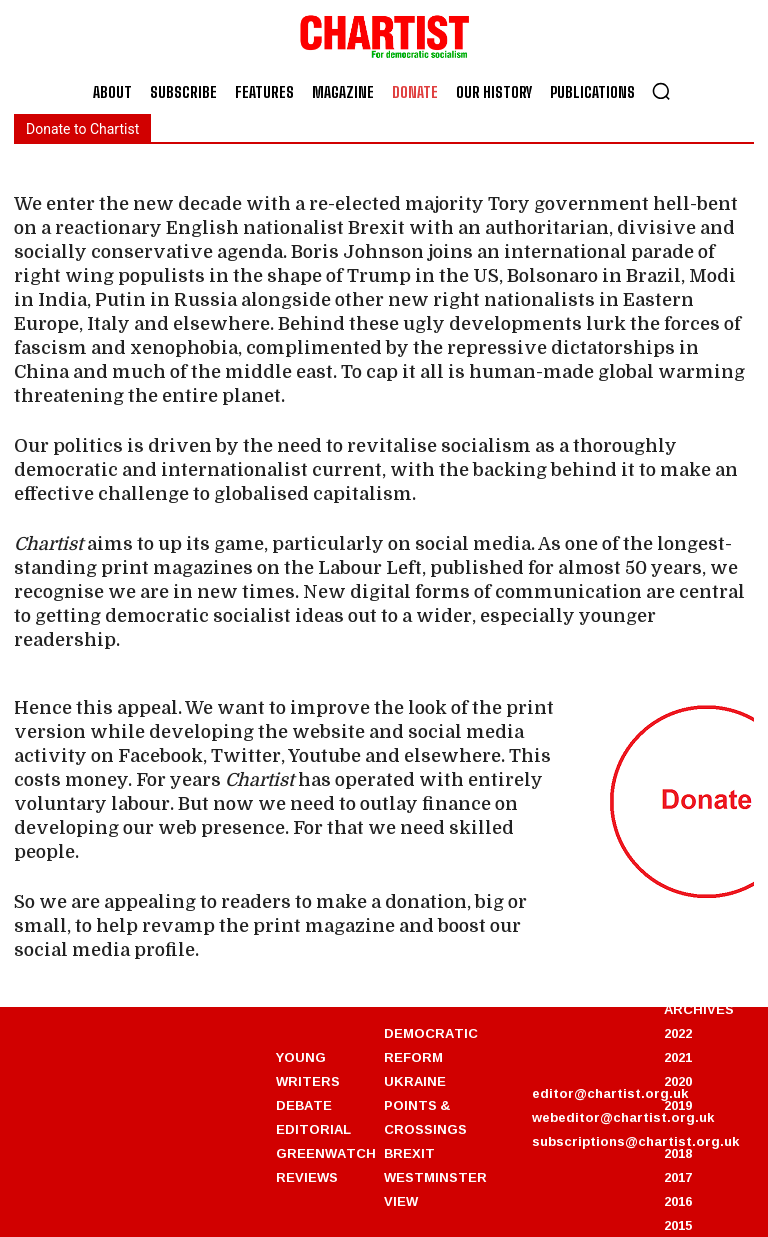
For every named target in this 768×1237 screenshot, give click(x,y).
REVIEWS (307, 1177)
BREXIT (409, 1153)
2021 (678, 1057)
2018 (678, 1153)
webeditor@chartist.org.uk (623, 1117)
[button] (661, 91)
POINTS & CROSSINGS (425, 1117)
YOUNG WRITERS (308, 1069)
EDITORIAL (313, 1129)
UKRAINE (415, 1081)
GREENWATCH (326, 1153)
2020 (678, 1081)
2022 (678, 1033)
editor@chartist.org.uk (610, 1093)
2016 (678, 1201)
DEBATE (304, 1105)
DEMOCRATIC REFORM (431, 1045)
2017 (678, 1177)
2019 (678, 1105)
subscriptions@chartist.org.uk (635, 1141)
